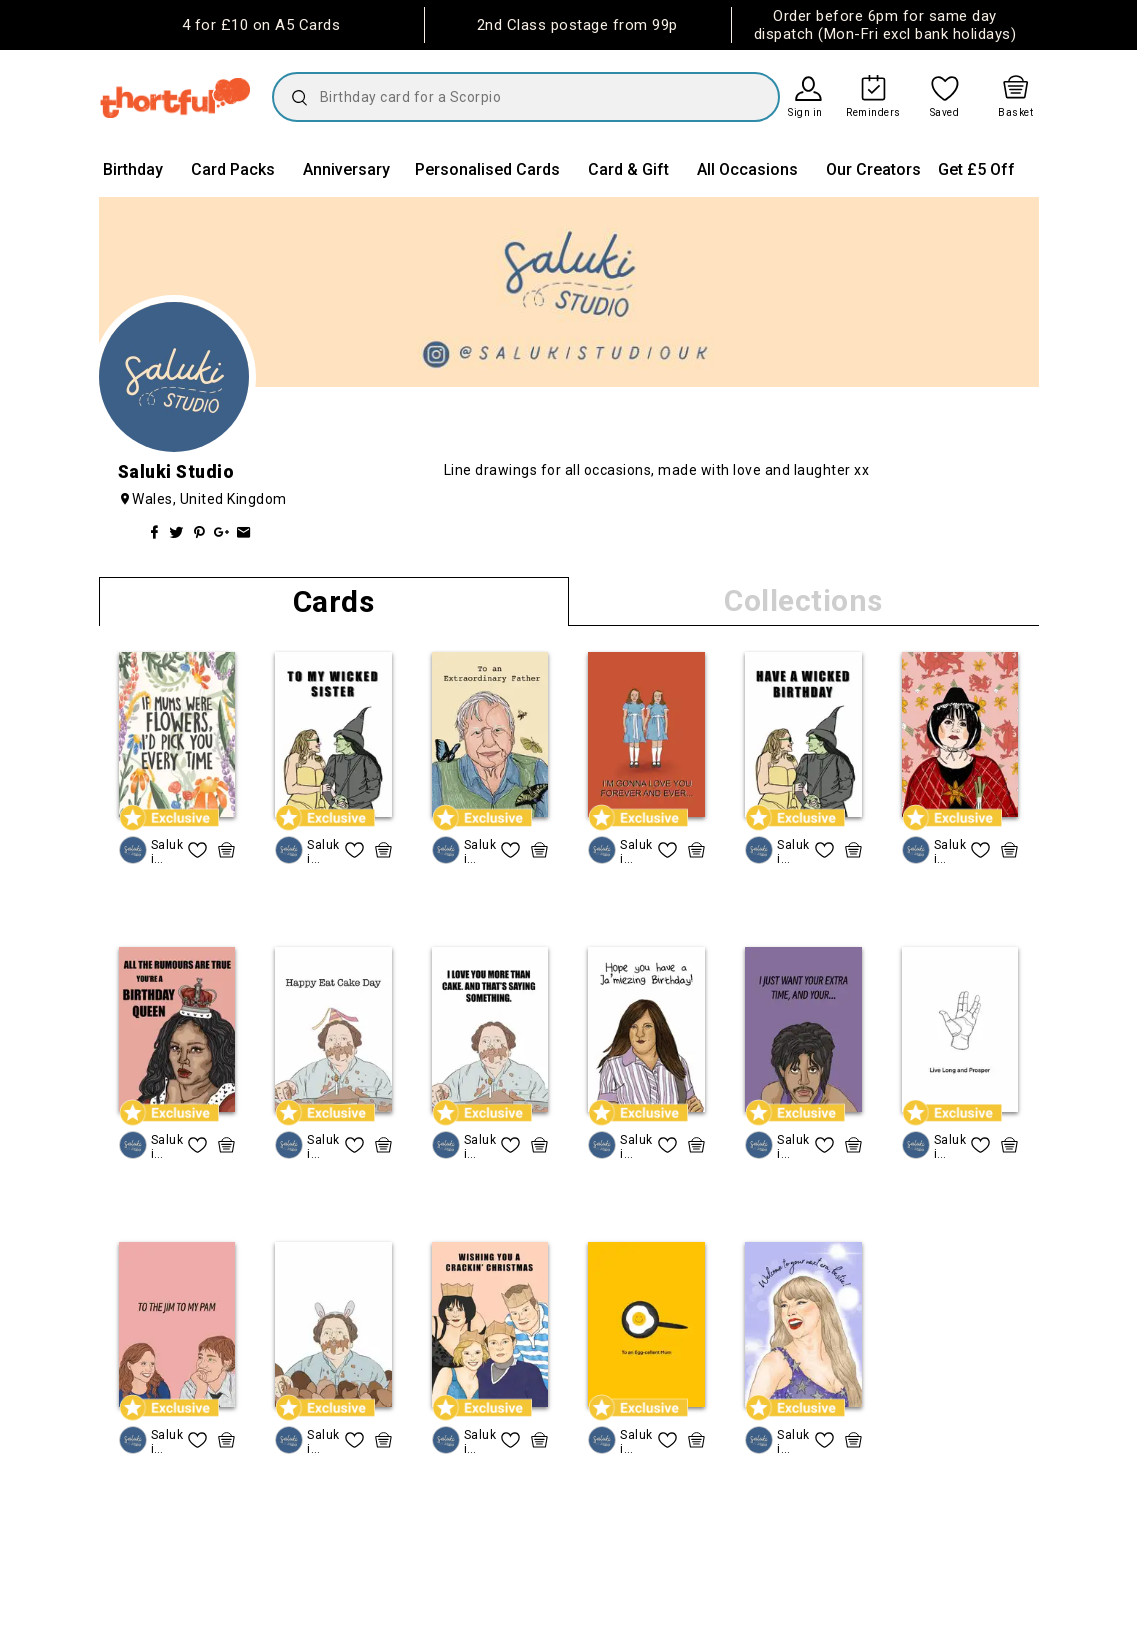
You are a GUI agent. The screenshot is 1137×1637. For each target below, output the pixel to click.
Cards (334, 601)
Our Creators (873, 169)
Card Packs (233, 169)
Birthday (133, 169)
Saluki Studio (167, 851)
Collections (803, 600)
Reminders (873, 113)
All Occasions (747, 169)
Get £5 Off (976, 169)
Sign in (805, 113)
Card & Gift (628, 169)
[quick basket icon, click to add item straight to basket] (226, 850)
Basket (1015, 113)
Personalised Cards (487, 169)
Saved (945, 113)
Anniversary (346, 169)
